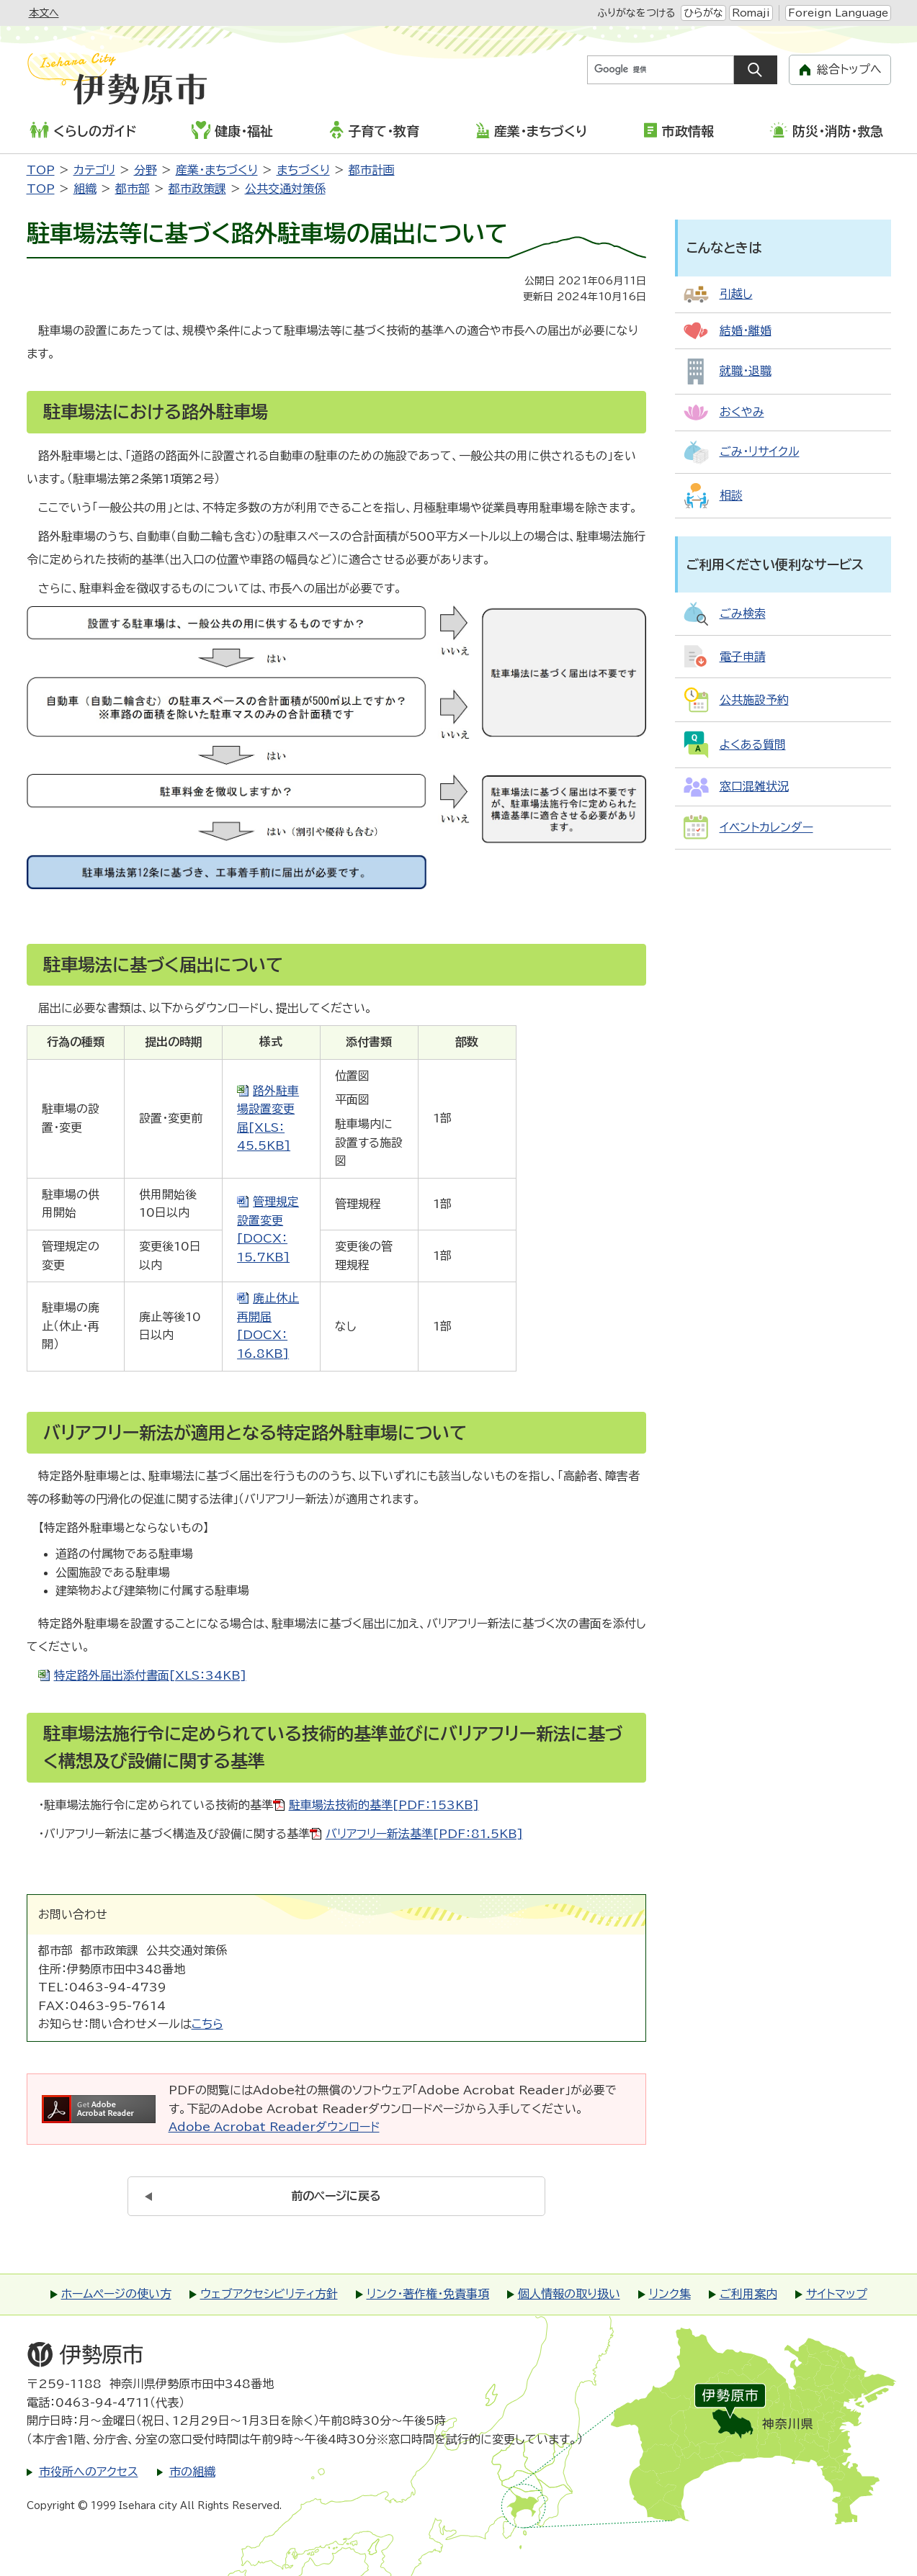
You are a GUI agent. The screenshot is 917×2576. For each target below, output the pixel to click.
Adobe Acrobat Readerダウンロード (274, 2127)
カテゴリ (94, 170)
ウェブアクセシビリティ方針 (269, 2294)
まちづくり (303, 170)
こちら (207, 2024)
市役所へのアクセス (88, 2471)
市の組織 (192, 2471)
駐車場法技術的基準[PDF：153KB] (384, 1805)
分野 (145, 170)
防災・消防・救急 (826, 130)
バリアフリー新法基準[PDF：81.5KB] (424, 1833)
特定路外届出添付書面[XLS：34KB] (150, 1675)
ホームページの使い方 (116, 2294)
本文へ (44, 13)
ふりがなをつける (636, 13)
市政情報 (678, 130)
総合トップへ (849, 69)
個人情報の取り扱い (569, 2294)
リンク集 (670, 2294)
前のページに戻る (336, 2196)
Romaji (751, 13)
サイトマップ (836, 2294)
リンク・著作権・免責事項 (428, 2294)
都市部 (132, 188)
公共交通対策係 (285, 188)
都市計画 (372, 170)
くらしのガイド (83, 130)
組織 (85, 188)
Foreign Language (838, 13)
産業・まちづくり (531, 130)
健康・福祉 (232, 129)
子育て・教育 (374, 129)
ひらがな (703, 13)
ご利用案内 (748, 2294)
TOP (41, 170)
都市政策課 (197, 188)
